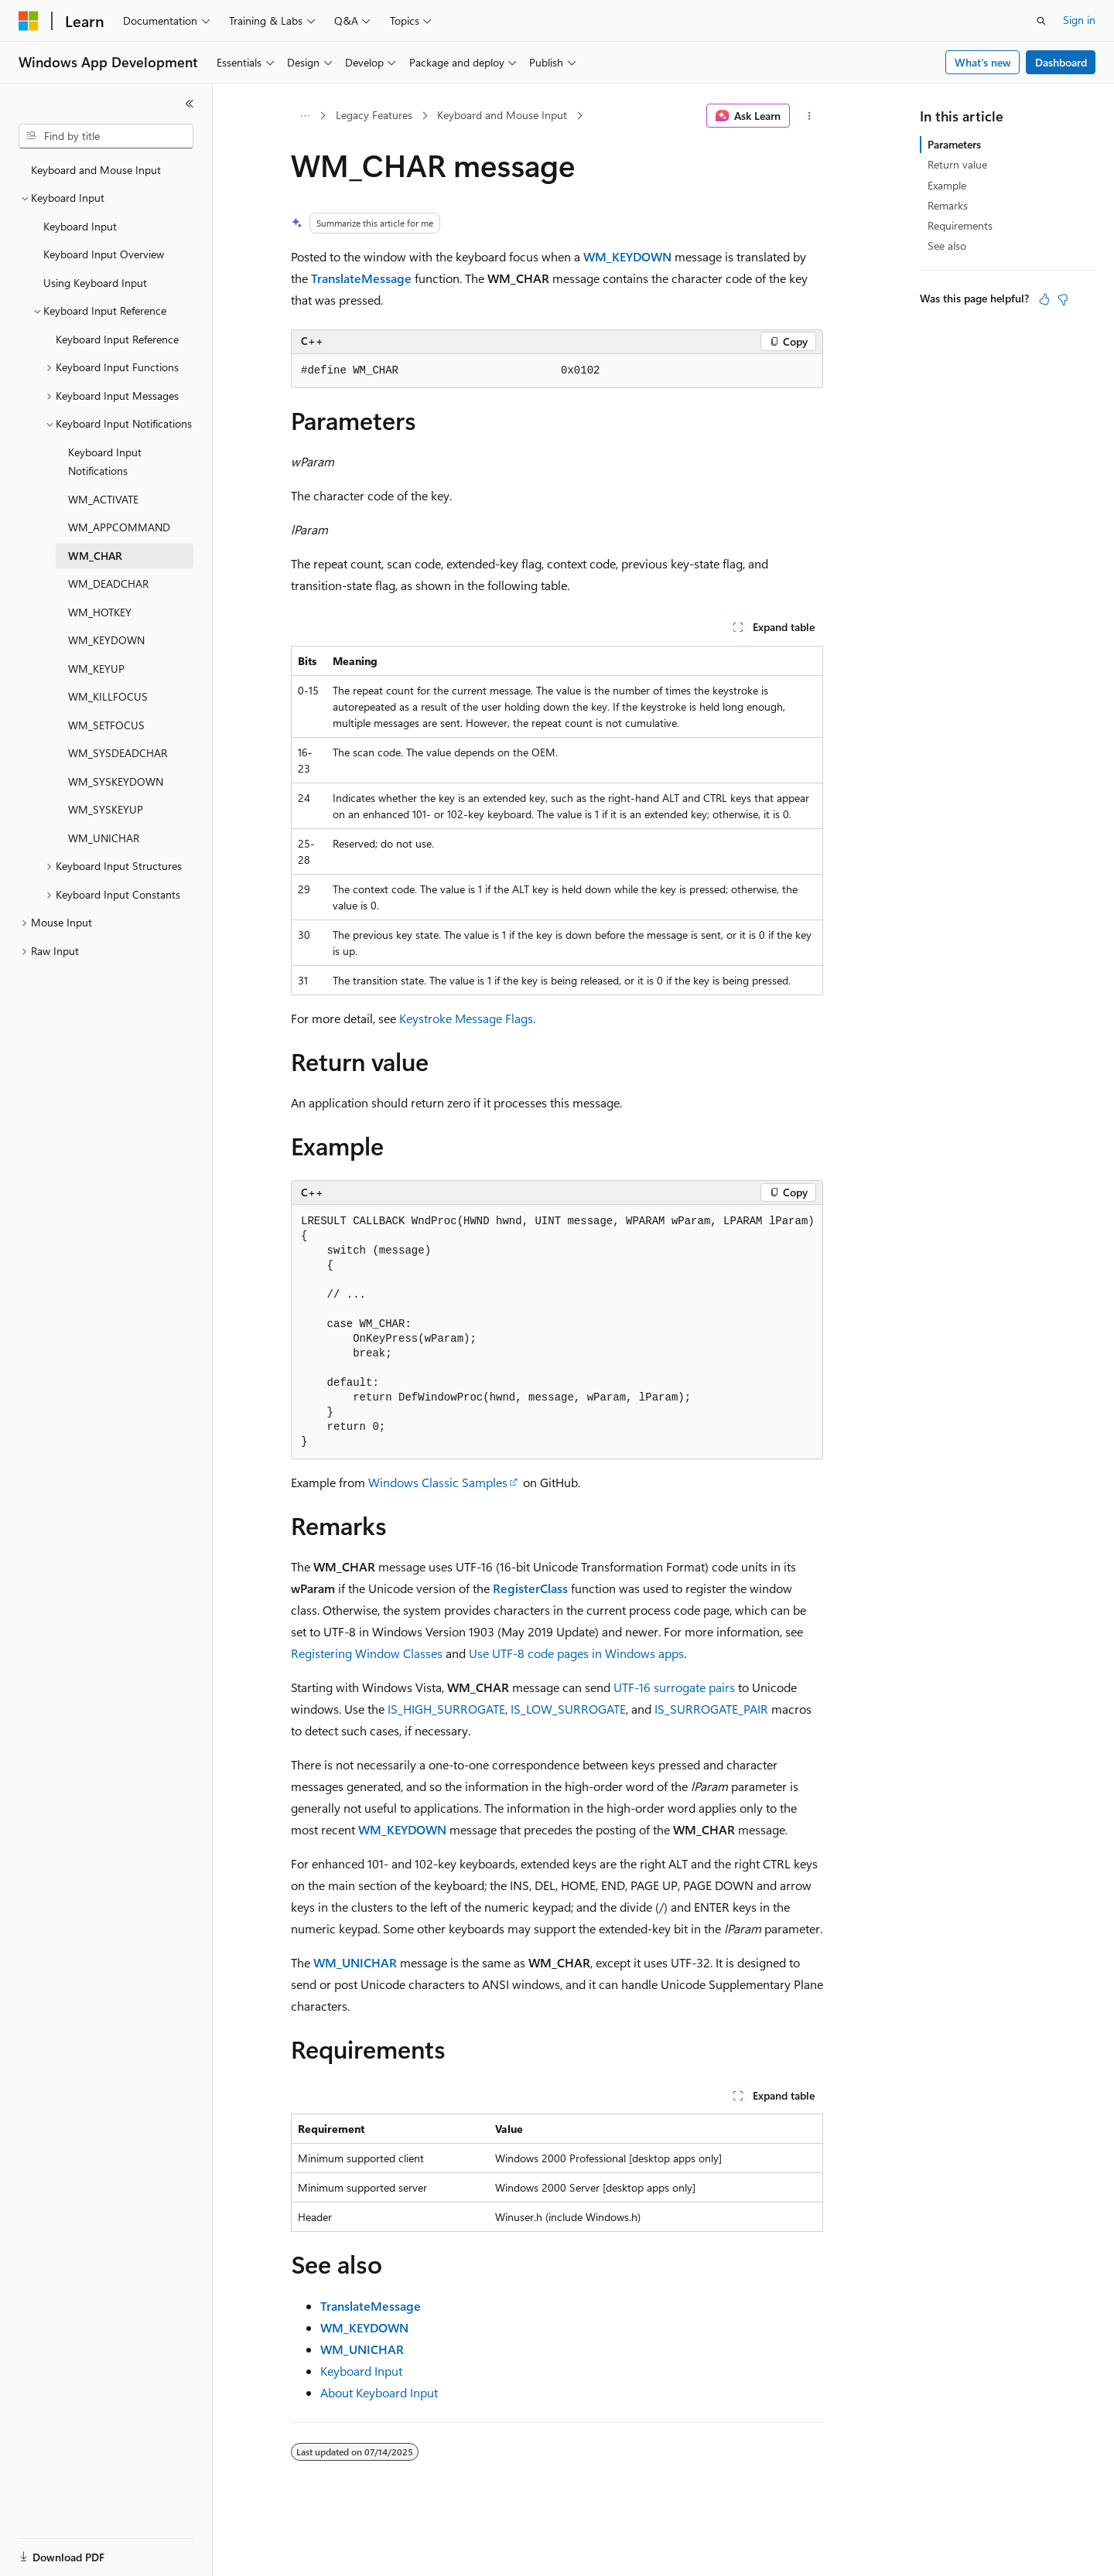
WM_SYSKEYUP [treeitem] (105, 809)
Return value (957, 164)
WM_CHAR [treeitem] (95, 555)
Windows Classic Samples (437, 1482)
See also (947, 245)
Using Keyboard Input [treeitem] (95, 282)
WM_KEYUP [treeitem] (96, 668)
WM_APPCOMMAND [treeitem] (119, 527)
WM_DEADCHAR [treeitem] (108, 583)
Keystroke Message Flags (466, 1018)
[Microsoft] (29, 21)
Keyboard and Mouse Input (502, 114)
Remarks (948, 205)
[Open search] (1041, 21)
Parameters (954, 144)
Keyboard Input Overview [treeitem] (103, 254)
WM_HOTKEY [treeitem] (100, 612)
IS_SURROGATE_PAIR (711, 1709)
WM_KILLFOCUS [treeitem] (108, 696)
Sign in (1079, 19)
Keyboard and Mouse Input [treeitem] (96, 169)
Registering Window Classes (367, 1653)
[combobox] (106, 136)
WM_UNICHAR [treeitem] (103, 838)
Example (947, 185)
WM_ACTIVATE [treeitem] (103, 499)
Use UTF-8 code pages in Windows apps (576, 1653)
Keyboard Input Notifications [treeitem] (105, 462)
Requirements (960, 225)
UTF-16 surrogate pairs (674, 1687)
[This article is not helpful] (1063, 299)
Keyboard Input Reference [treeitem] (117, 339)
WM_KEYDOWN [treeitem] (106, 640)
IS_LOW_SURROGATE (568, 1709)
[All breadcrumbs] (304, 116)
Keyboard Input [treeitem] (80, 226)
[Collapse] (189, 104)
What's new (983, 62)
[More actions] (809, 116)
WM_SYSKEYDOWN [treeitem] (115, 781)
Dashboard (1061, 62)
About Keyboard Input (379, 2392)
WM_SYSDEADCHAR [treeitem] (117, 753)
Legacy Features (374, 114)
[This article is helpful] (1044, 299)
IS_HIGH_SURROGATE (446, 1709)
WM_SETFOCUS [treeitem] (106, 725)
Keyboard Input (361, 2371)
